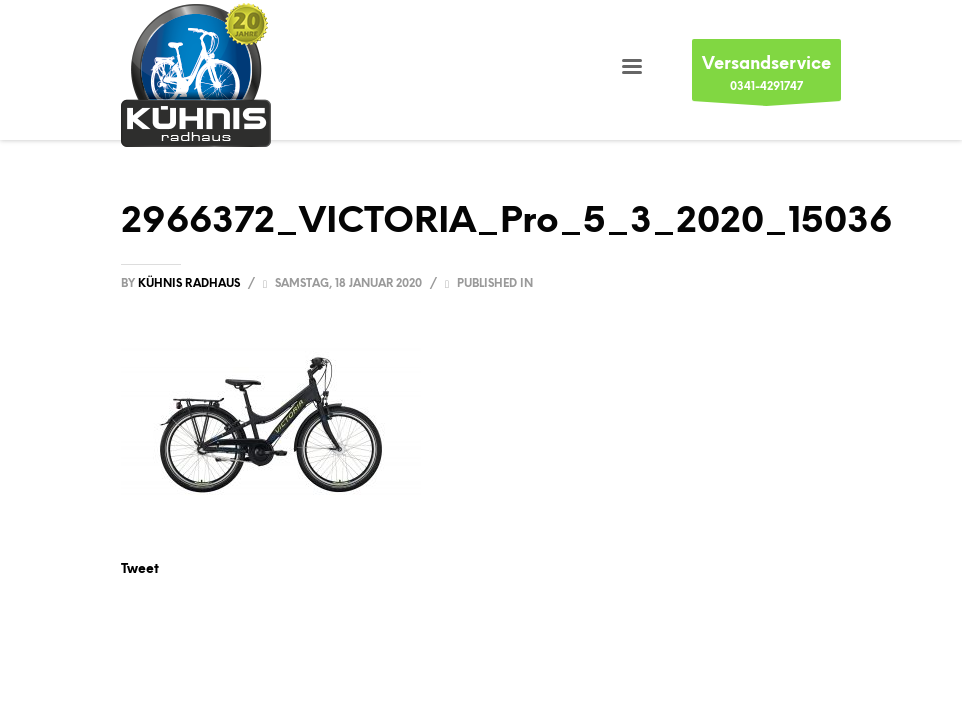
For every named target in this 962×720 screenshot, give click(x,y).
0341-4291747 (766, 75)
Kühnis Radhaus (190, 283)
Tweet (140, 568)
